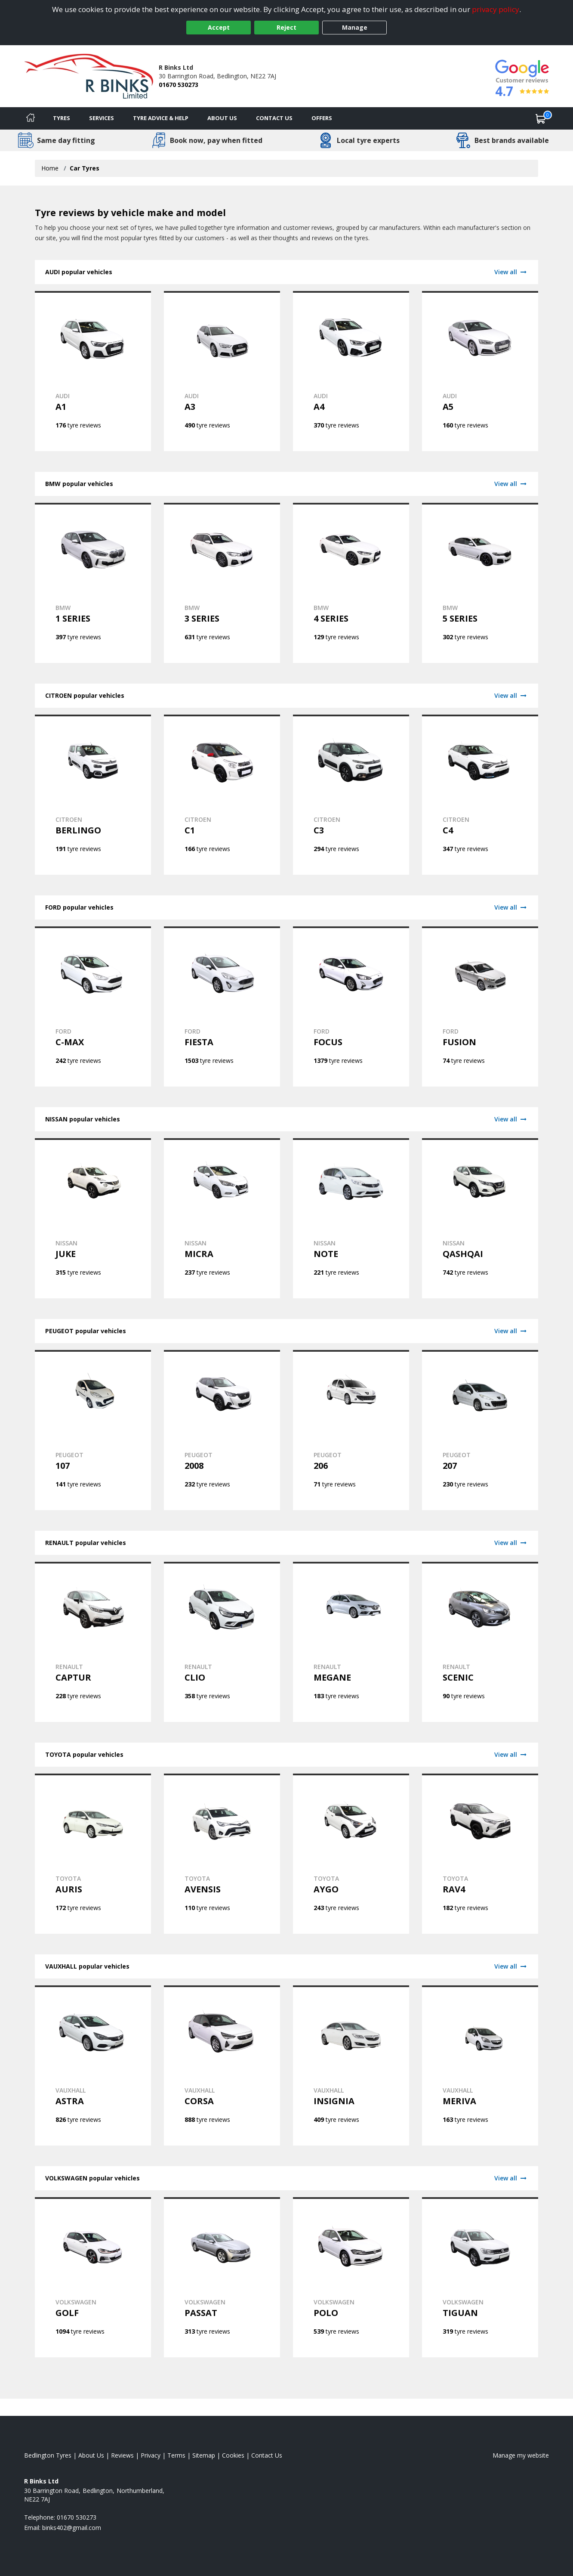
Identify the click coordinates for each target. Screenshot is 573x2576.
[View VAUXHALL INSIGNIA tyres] (351, 2065)
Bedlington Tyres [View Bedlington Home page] (47, 2455)
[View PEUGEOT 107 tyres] (93, 1430)
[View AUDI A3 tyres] (222, 371)
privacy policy (495, 9)
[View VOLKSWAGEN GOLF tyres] (93, 2277)
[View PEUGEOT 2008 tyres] (222, 1430)
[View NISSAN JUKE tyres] (93, 1218)
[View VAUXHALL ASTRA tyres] (93, 2065)
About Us (222, 118)
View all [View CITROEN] (511, 695)
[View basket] (540, 118)
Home (50, 168)
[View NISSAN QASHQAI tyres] (480, 1218)
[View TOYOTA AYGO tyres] (351, 1854)
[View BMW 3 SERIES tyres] (222, 583)
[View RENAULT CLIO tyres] (222, 1642)
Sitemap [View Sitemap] (203, 2455)
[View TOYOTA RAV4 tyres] (480, 1854)
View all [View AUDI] (511, 272)
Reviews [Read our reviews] (122, 2455)
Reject (286, 27)
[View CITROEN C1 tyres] (222, 795)
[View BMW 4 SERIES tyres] (351, 583)
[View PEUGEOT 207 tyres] (480, 1430)
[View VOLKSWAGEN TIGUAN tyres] (480, 2277)
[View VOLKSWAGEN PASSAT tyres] (222, 2277)
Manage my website (521, 2455)
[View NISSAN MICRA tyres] (222, 1218)
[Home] (30, 118)
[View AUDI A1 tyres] (93, 371)
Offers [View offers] (321, 118)
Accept (219, 27)
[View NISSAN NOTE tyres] (351, 1218)
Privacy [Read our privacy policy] (150, 2455)
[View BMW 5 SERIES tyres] (480, 583)
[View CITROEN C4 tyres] (480, 795)
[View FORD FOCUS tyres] (351, 1006)
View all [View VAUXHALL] (511, 1966)
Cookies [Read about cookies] (233, 2455)
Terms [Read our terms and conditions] (176, 2455)
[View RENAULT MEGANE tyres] (351, 1642)
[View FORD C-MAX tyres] (93, 1006)
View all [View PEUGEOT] (511, 1331)
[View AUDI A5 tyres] (480, 371)
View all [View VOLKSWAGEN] (511, 2178)
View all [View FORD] (511, 907)
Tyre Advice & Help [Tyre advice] (160, 118)
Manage (354, 27)
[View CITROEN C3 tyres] (351, 795)
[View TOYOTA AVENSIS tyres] (222, 1854)
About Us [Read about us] (91, 2455)
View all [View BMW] (511, 484)
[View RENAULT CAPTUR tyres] (93, 1642)
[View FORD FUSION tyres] (480, 1006)
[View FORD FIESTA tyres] (222, 1006)
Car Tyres (84, 168)
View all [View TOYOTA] (511, 1754)
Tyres (61, 118)
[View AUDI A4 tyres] (351, 371)
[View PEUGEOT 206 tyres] (351, 1430)
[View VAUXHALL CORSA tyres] (222, 2065)
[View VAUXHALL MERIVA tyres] (480, 2065)
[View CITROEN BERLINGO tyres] (93, 795)
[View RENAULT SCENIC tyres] (480, 1642)
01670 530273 (178, 84)
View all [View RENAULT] (511, 1543)
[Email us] (71, 2527)
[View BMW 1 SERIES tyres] (93, 583)
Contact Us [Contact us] (274, 118)
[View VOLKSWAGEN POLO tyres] (351, 2277)
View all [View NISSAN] (511, 1119)
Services (101, 118)
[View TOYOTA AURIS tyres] (93, 1854)
